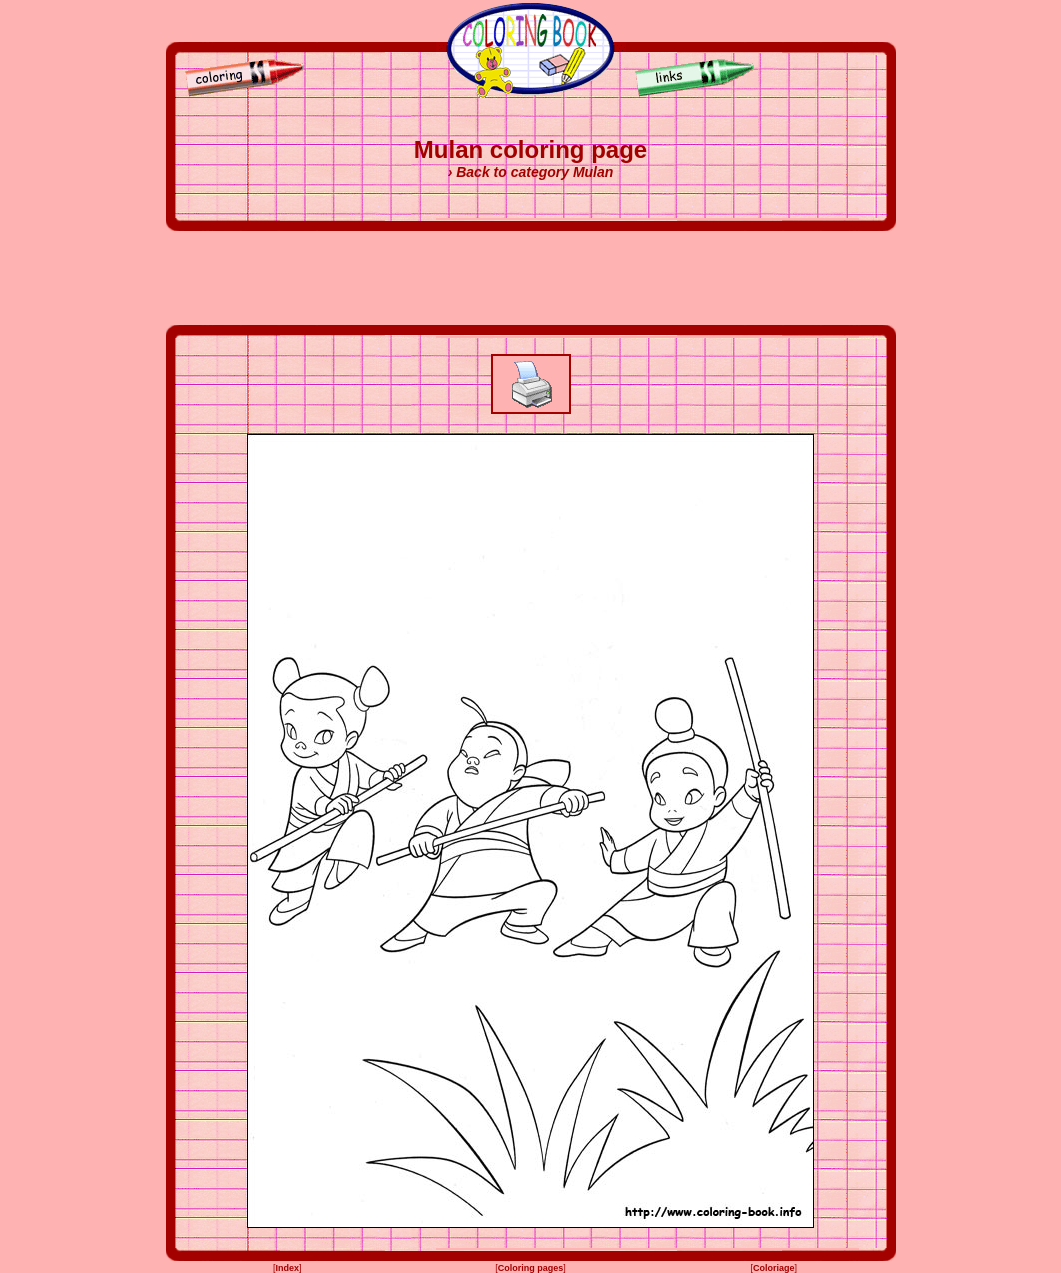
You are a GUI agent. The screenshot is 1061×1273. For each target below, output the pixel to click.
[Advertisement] (531, 278)
